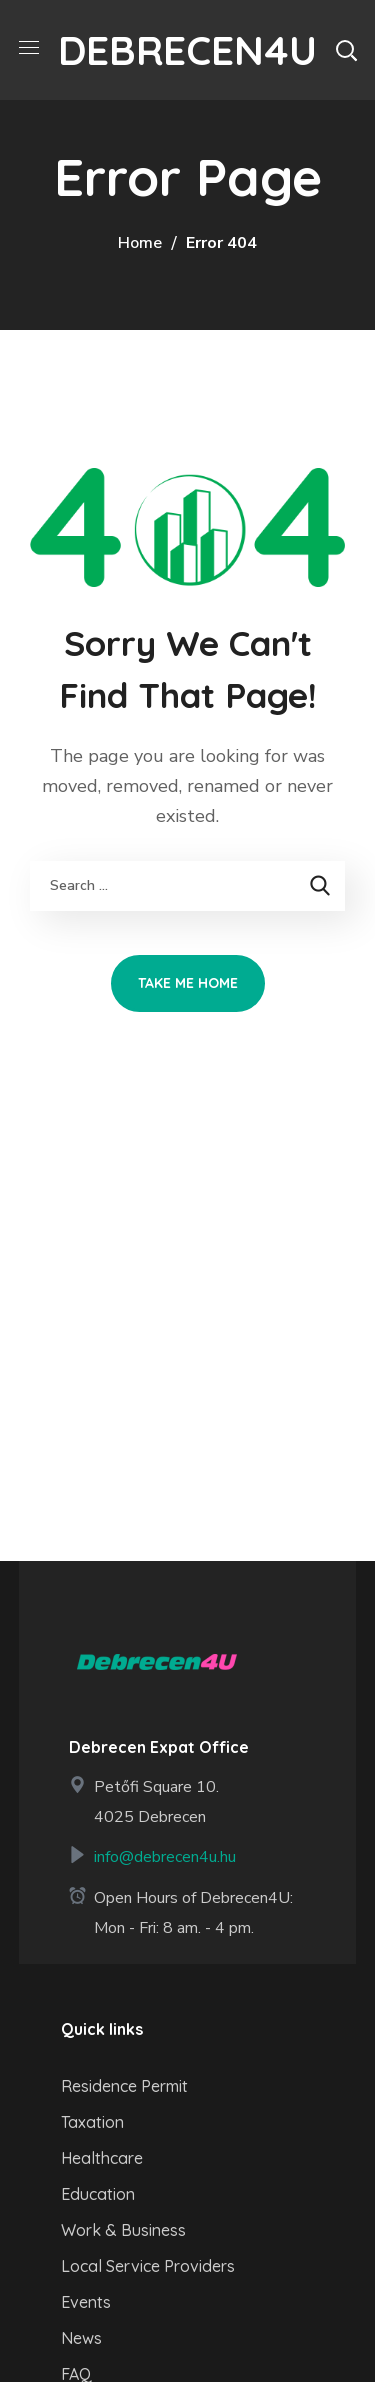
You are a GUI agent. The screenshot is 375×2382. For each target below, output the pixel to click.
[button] (346, 50)
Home (140, 243)
